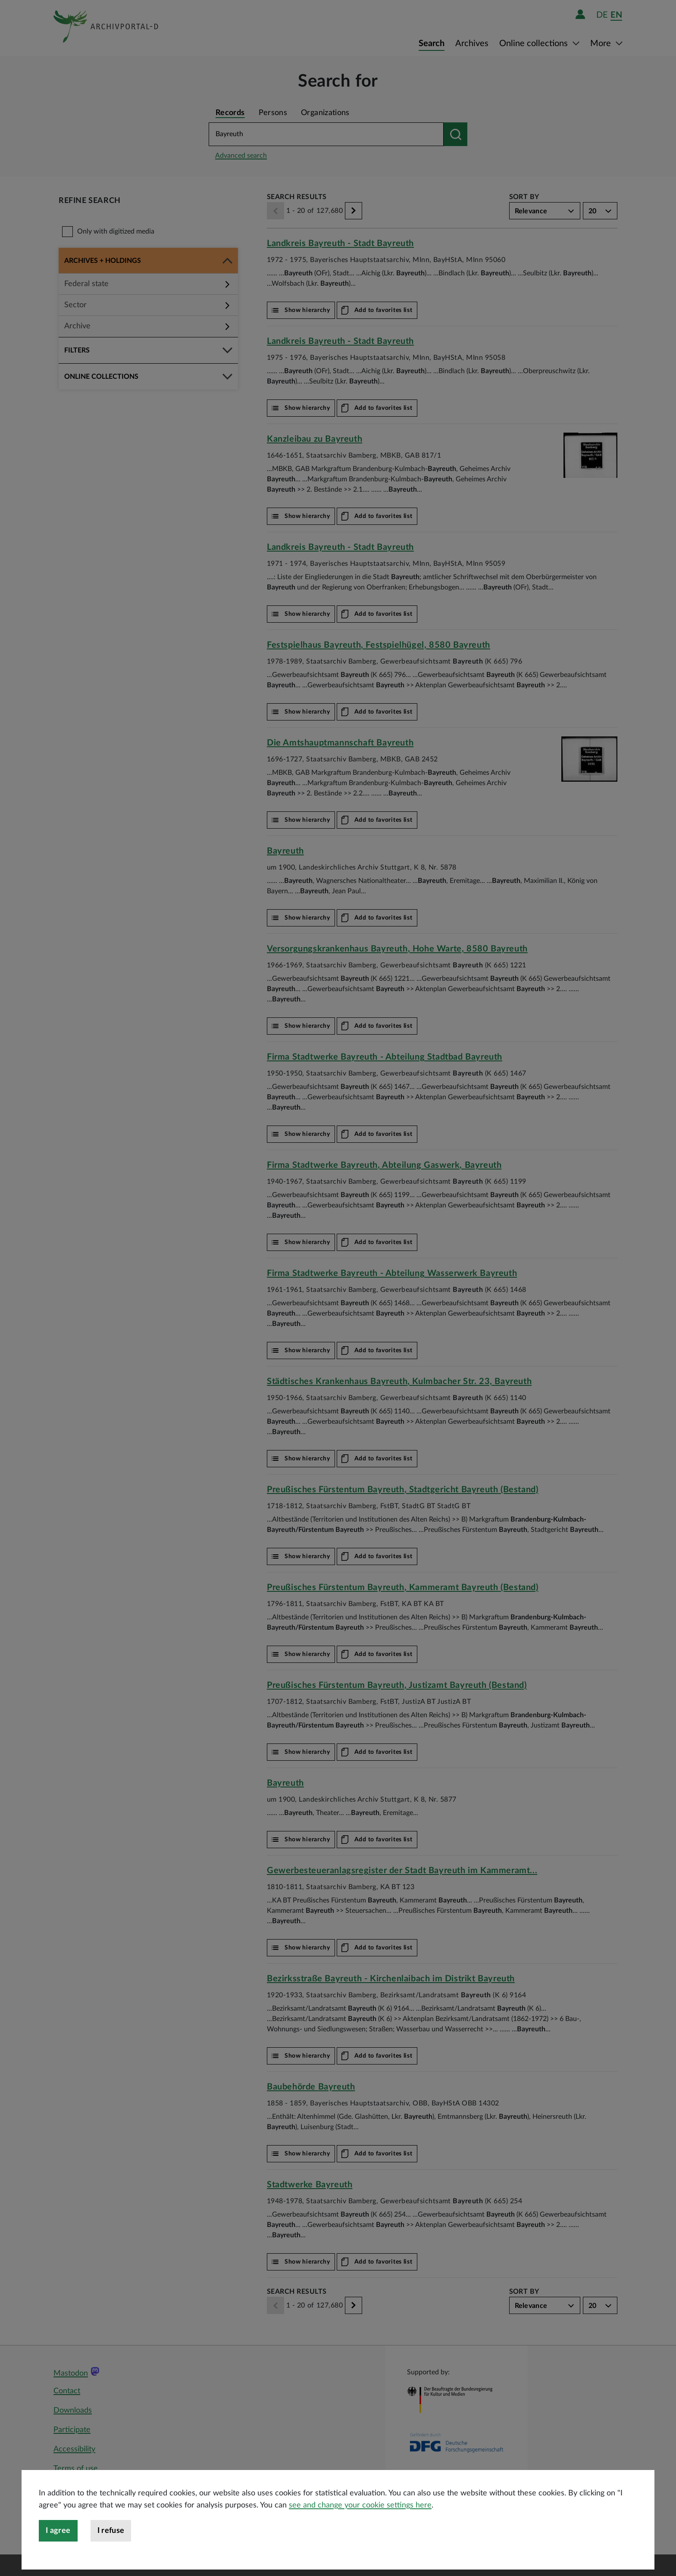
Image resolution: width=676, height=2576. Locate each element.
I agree (58, 2563)
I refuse (111, 2563)
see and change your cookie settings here (360, 2537)
